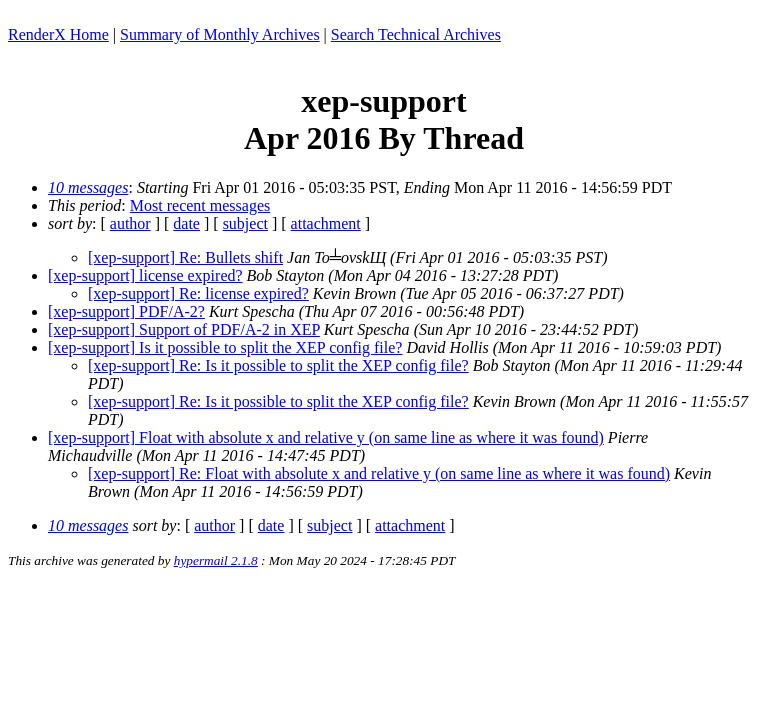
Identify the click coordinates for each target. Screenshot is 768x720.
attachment (326, 223)
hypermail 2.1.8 (216, 560)
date (186, 223)
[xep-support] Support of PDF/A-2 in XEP (184, 329)
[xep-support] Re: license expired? (198, 293)
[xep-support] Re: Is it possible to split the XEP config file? (278, 365)
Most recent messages (200, 205)
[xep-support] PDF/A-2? (126, 311)
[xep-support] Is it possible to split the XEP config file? (225, 347)
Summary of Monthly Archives (220, 34)
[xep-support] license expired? (145, 275)
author (130, 223)
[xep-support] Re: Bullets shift (185, 257)
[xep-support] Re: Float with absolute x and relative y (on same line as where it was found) (379, 473)
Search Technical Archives (416, 34)
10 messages (88, 187)
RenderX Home (58, 34)
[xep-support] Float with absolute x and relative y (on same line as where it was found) (326, 437)
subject (245, 223)
